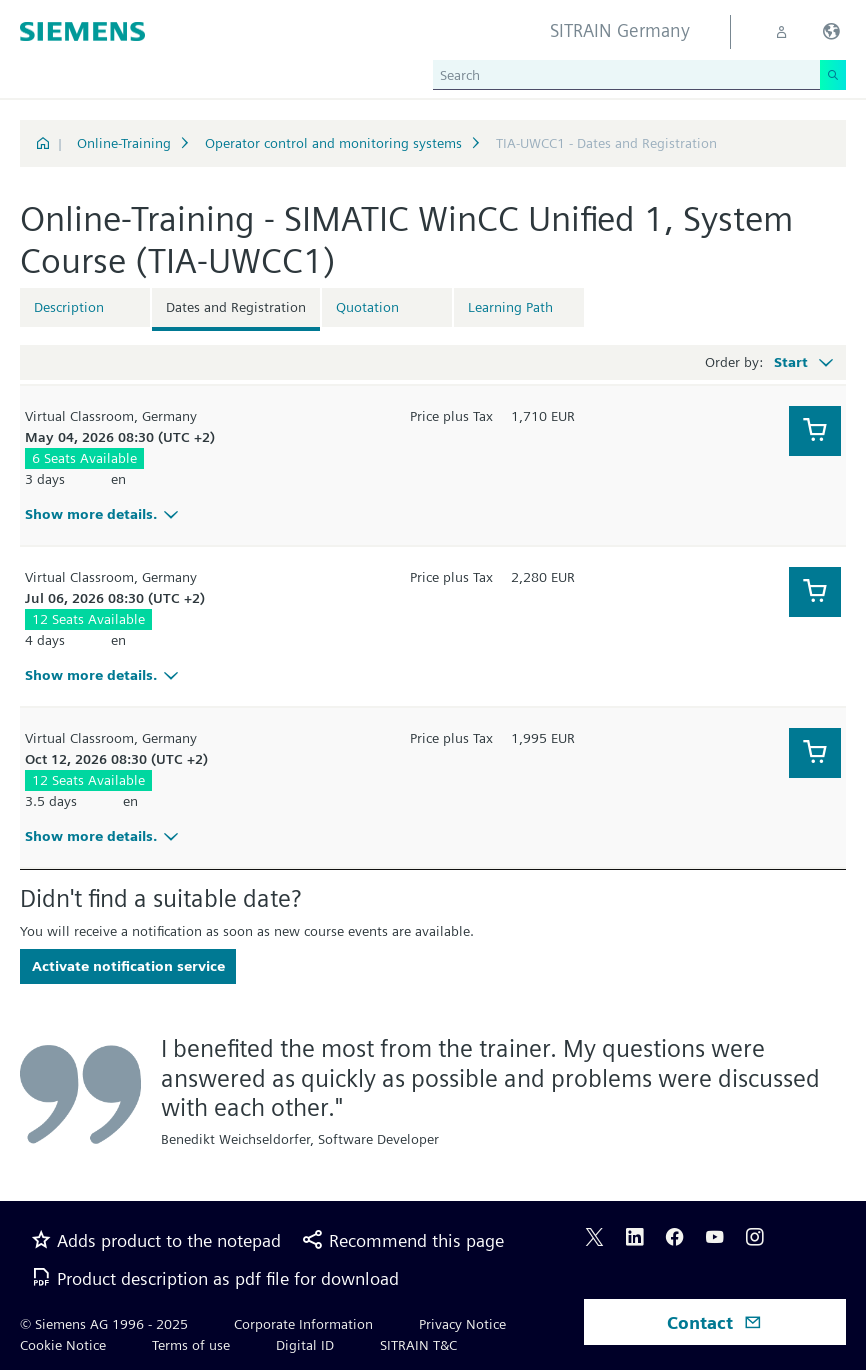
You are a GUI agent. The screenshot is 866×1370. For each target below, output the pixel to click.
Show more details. (104, 514)
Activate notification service (128, 966)
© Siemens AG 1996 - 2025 (104, 1324)
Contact (714, 1322)
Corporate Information (303, 1324)
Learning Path (510, 307)
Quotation (367, 307)
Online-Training (124, 143)
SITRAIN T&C (418, 1345)
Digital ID (305, 1345)
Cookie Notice (63, 1345)
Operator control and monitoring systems (333, 143)
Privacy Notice (462, 1324)
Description (69, 307)
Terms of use (191, 1345)
